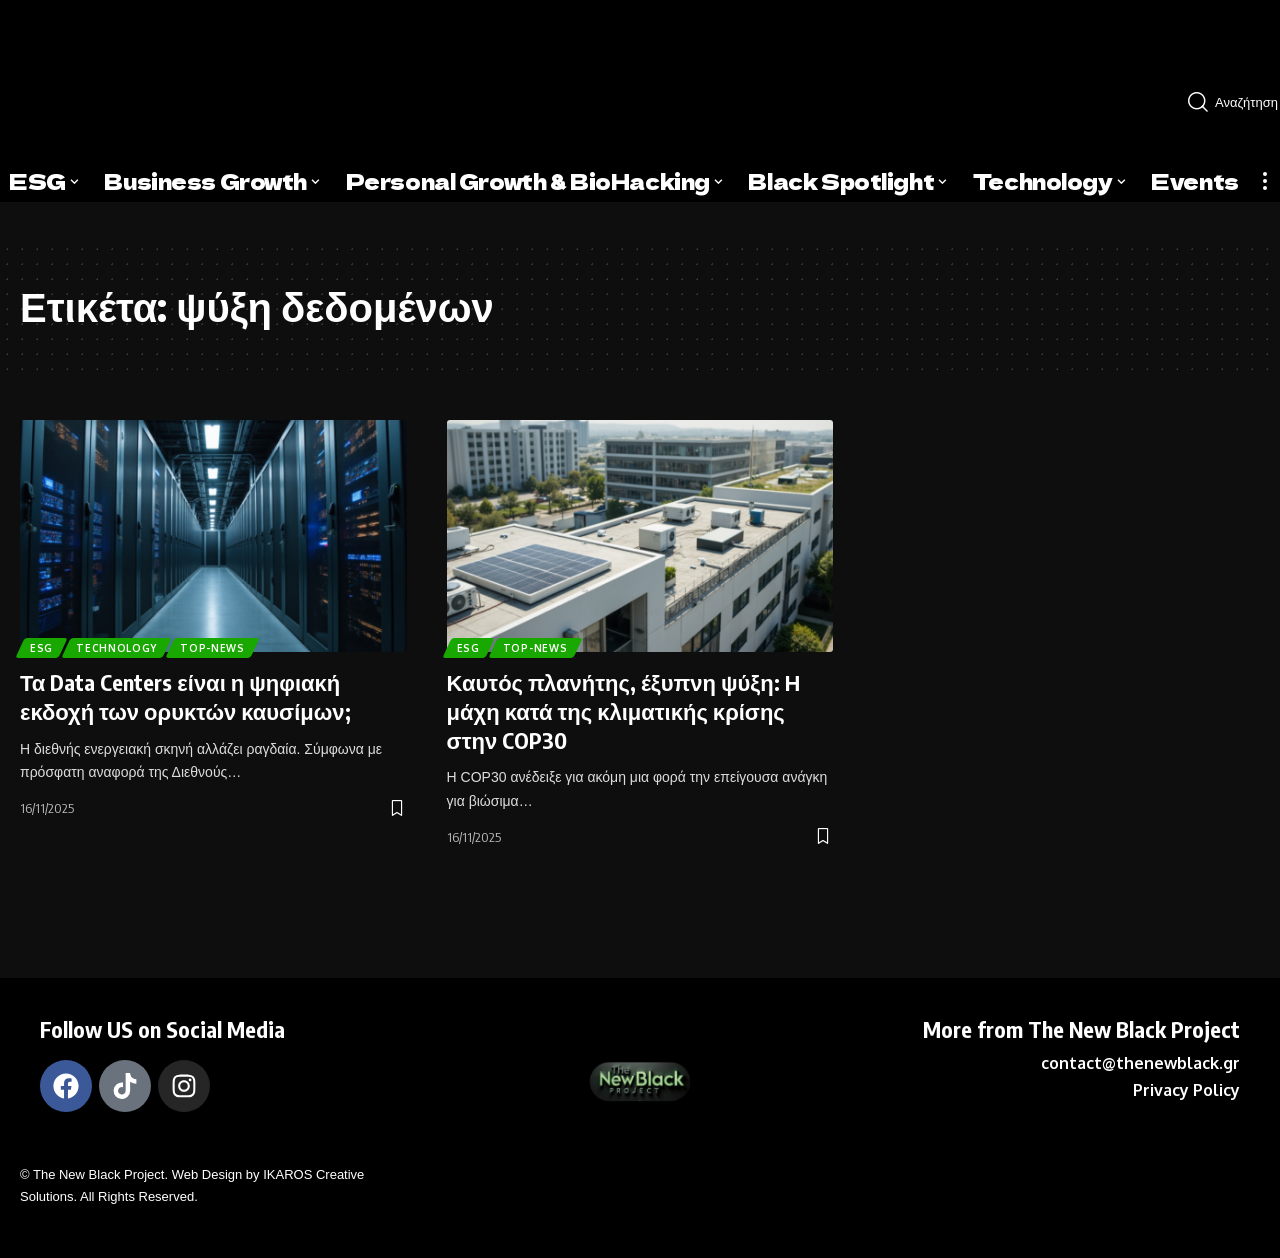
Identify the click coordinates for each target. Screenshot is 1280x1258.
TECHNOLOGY (130, 644)
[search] (1226, 102)
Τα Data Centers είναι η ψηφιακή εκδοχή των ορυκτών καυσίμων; (185, 696)
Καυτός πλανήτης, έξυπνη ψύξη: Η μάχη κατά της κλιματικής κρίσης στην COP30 (624, 710)
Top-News (236, 644)
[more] (1265, 181)
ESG (45, 644)
